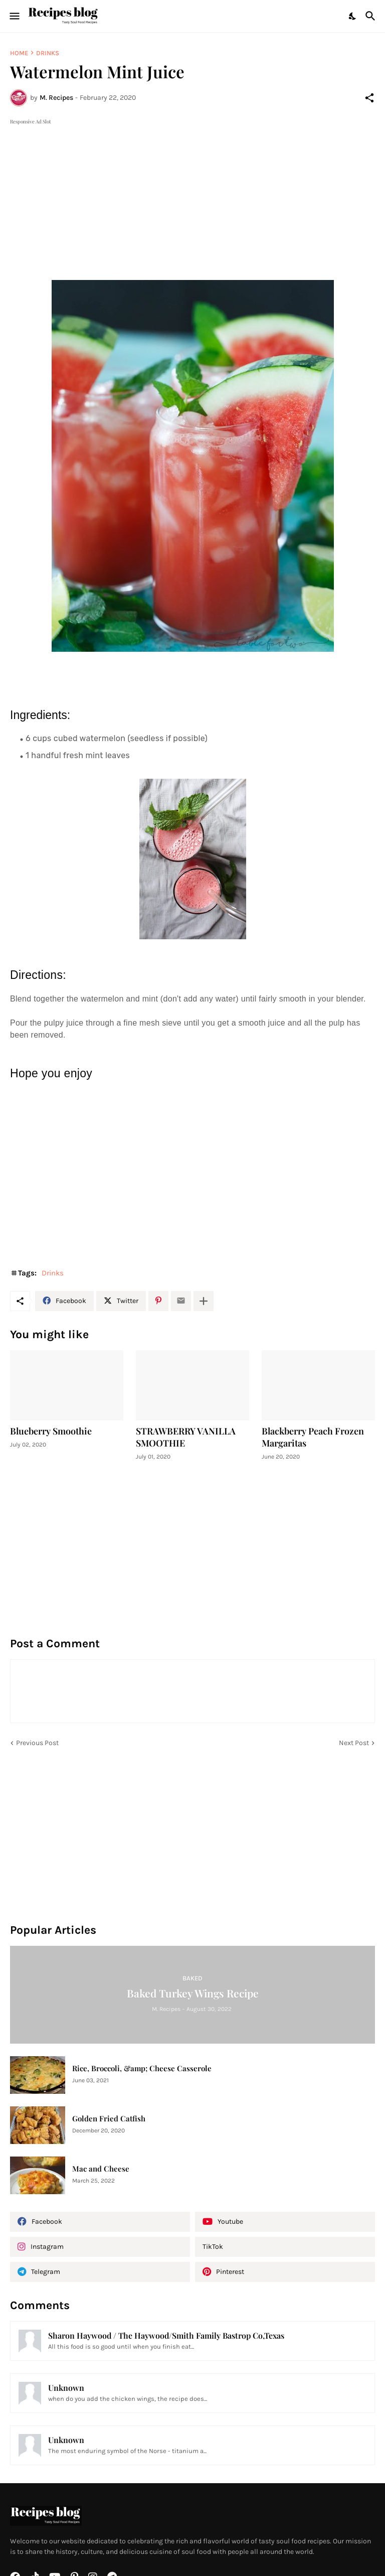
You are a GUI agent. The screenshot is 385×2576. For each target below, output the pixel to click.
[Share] (369, 97)
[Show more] (204, 1301)
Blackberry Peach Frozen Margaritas (313, 1437)
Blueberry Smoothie (51, 1431)
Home (19, 53)
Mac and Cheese (100, 2169)
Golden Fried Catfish (108, 2118)
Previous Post (37, 1743)
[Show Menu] (14, 16)
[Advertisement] (192, 197)
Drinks (47, 53)
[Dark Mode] (352, 16)
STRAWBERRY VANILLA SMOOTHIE (186, 1437)
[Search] (371, 16)
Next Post (354, 1743)
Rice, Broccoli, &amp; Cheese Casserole (142, 2068)
